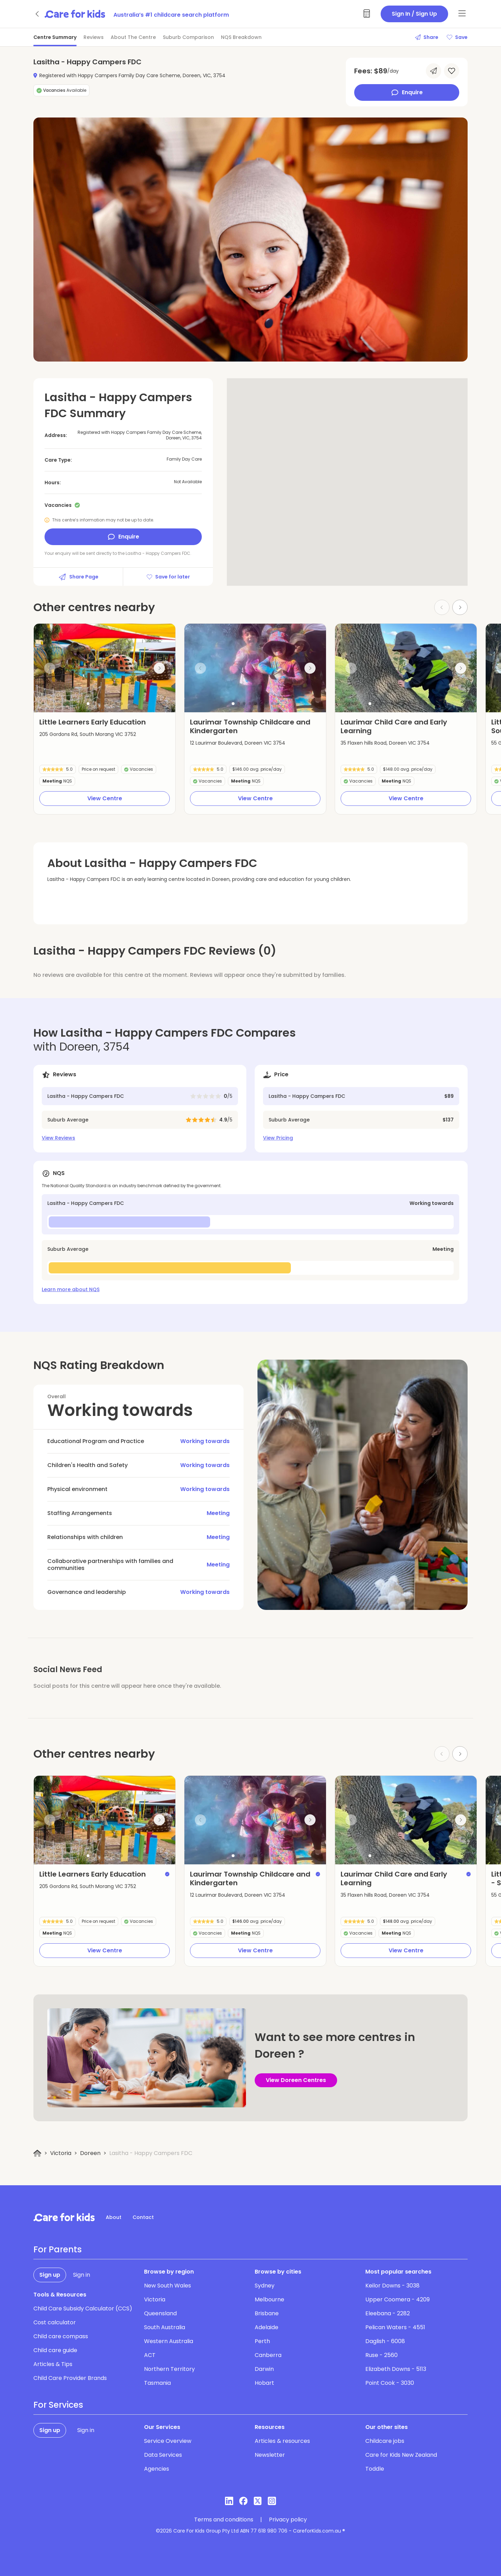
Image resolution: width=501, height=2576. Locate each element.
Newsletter (270, 2455)
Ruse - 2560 (381, 2355)
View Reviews (58, 1137)
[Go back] (37, 14)
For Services (58, 2405)
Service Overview (167, 2441)
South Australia (164, 2327)
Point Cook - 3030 (389, 2383)
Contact (143, 2217)
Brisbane (267, 2313)
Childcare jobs (384, 2441)
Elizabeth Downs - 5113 (395, 2369)
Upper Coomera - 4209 (397, 2299)
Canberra (268, 2355)
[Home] (37, 2153)
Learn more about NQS (71, 1289)
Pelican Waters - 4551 (395, 2327)
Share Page (78, 576)
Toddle (374, 2469)
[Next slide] (460, 607)
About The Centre (133, 37)
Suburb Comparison (188, 37)
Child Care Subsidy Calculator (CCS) (82, 2308)
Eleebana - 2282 (387, 2313)
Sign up (49, 2275)
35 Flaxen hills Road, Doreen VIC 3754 (385, 742)
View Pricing (278, 1137)
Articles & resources (282, 2441)
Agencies (156, 2469)
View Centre (104, 798)
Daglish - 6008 (385, 2341)
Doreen (90, 2153)
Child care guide (55, 2350)
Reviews (94, 37)
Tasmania (157, 2383)
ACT (150, 2355)
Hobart (264, 2383)
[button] (88, 703)
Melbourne (269, 2299)
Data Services (163, 2455)
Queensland (160, 2313)
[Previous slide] (49, 668)
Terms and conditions (223, 2519)
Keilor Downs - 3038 (392, 2286)
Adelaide (266, 2327)
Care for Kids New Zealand (401, 2455)
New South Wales (167, 2286)
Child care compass (60, 2336)
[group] (104, 668)
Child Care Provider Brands (70, 2378)
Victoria (60, 2153)
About (113, 2217)
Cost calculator (54, 2322)
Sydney (265, 2286)
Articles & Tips (52, 2364)
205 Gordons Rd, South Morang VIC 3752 (87, 734)
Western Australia (168, 2341)
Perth (262, 2341)
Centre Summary (55, 37)
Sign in (81, 2275)
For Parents (57, 2249)
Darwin (264, 2369)
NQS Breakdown (241, 37)
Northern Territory (169, 2369)
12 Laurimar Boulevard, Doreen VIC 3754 (237, 742)
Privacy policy (288, 2519)
